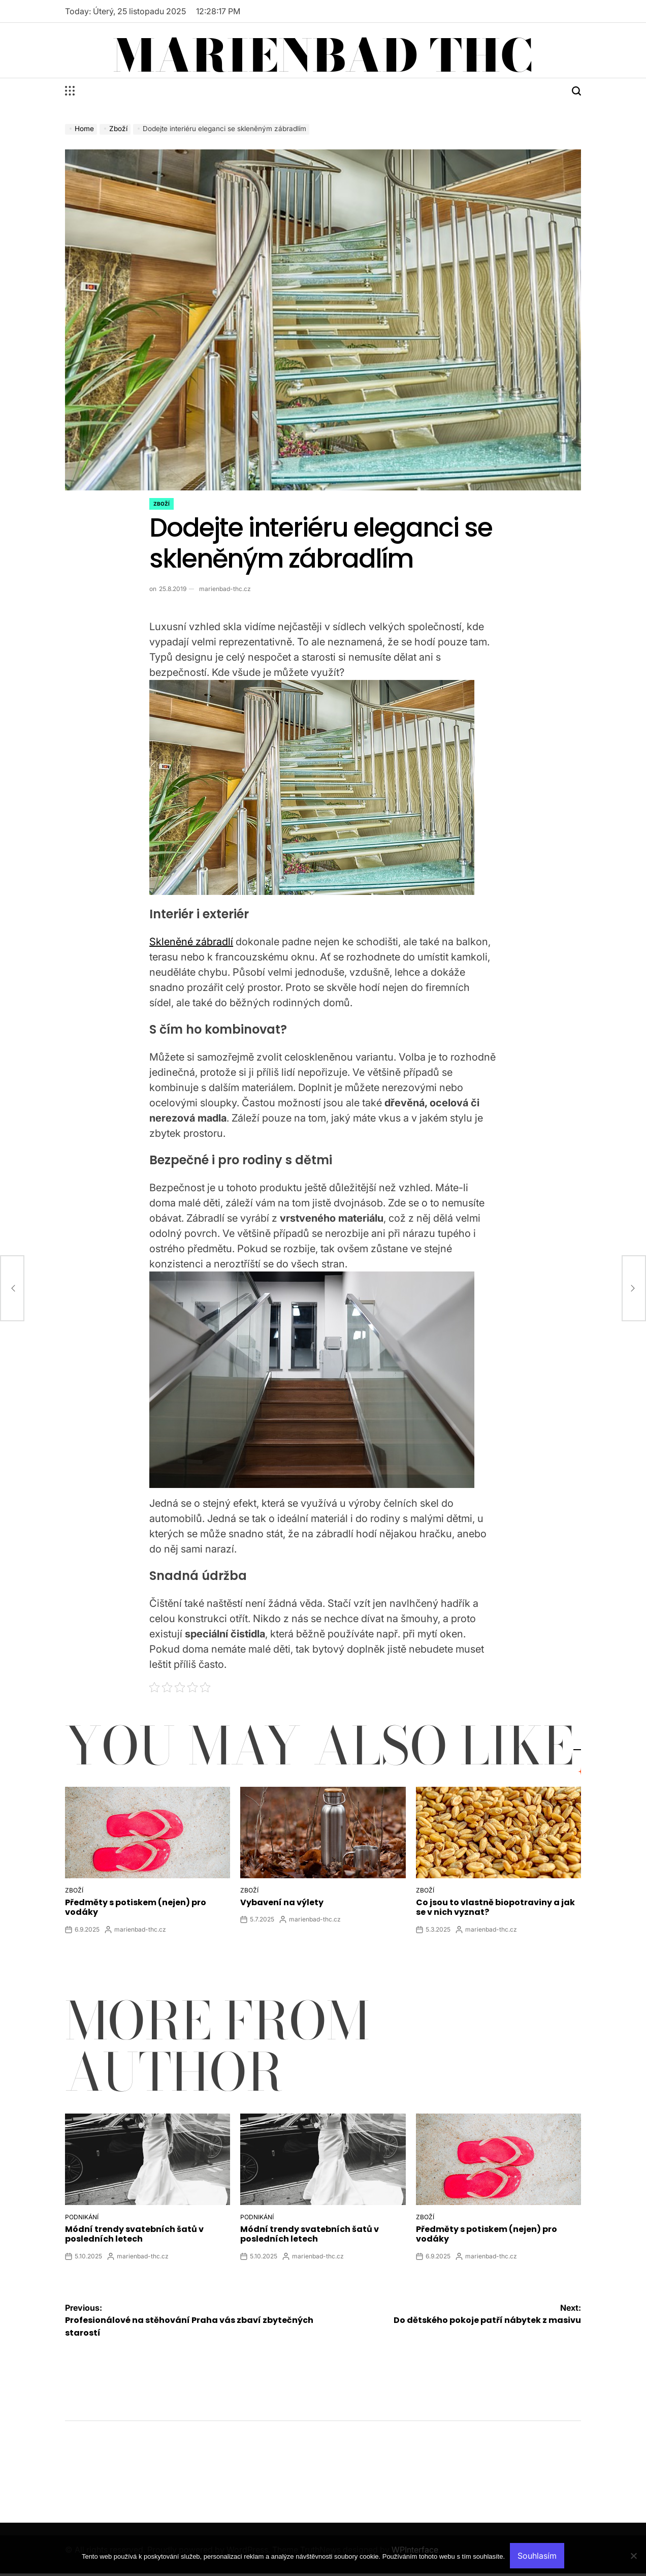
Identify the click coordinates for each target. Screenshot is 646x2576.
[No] (633, 2563)
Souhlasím (537, 2556)
